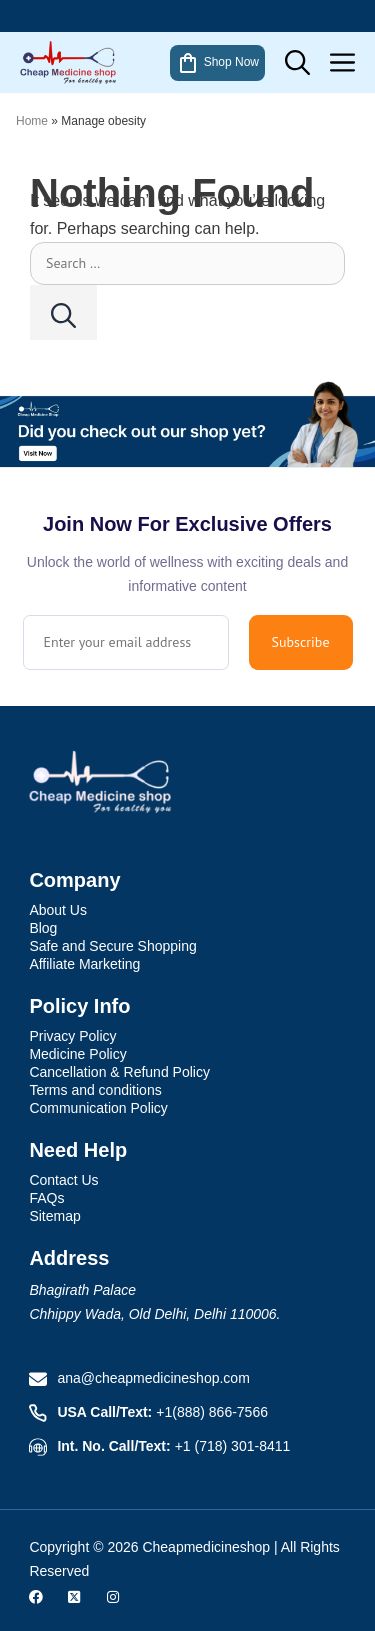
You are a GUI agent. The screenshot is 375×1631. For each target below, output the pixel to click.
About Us (58, 910)
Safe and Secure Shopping (112, 946)
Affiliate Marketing (84, 964)
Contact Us (63, 1180)
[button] (297, 62)
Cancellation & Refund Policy (119, 1072)
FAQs (46, 1198)
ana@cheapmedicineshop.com (153, 1378)
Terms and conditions (95, 1090)
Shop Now (217, 63)
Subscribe (301, 642)
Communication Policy (98, 1108)
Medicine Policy (77, 1054)
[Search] (63, 312)
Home (32, 121)
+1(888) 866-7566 (212, 1412)
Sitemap (54, 1216)
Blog (43, 928)
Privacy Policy (72, 1036)
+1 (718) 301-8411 (233, 1446)
